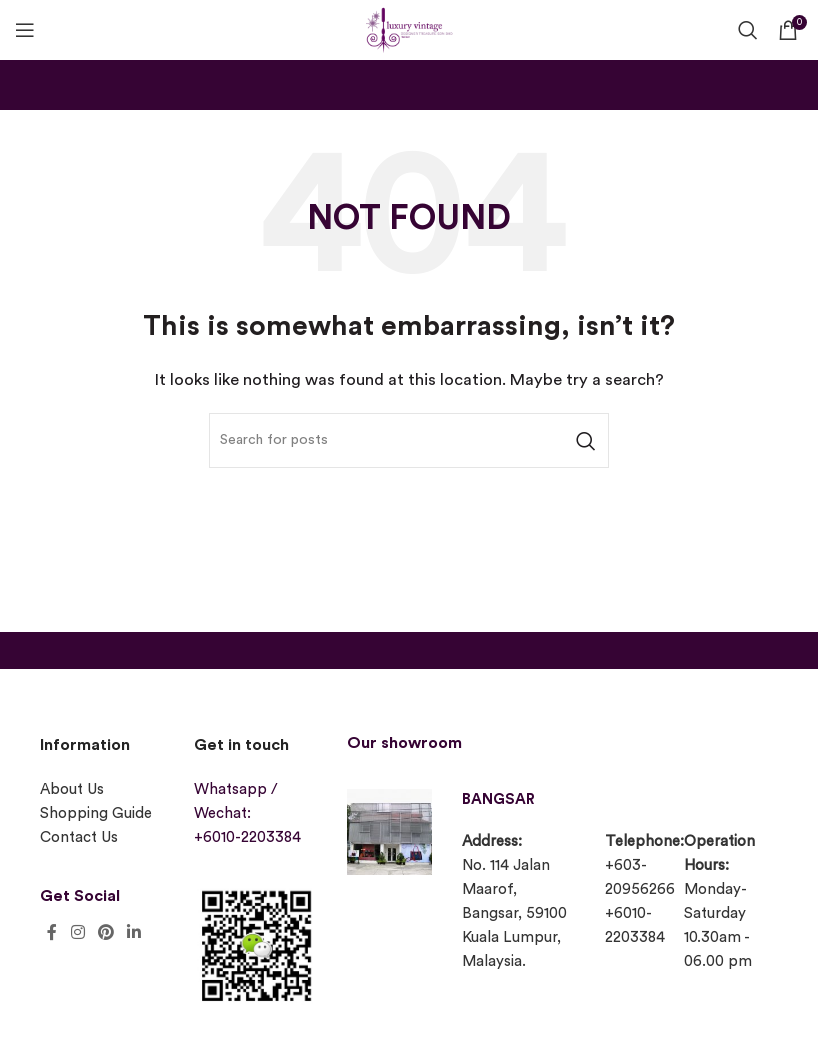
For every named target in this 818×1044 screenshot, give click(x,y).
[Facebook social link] (52, 932)
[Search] (748, 30)
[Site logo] (409, 27)
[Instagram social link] (77, 932)
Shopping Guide (96, 813)
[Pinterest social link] (105, 932)
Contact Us (79, 837)
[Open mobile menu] (25, 30)
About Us (72, 789)
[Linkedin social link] (134, 932)
